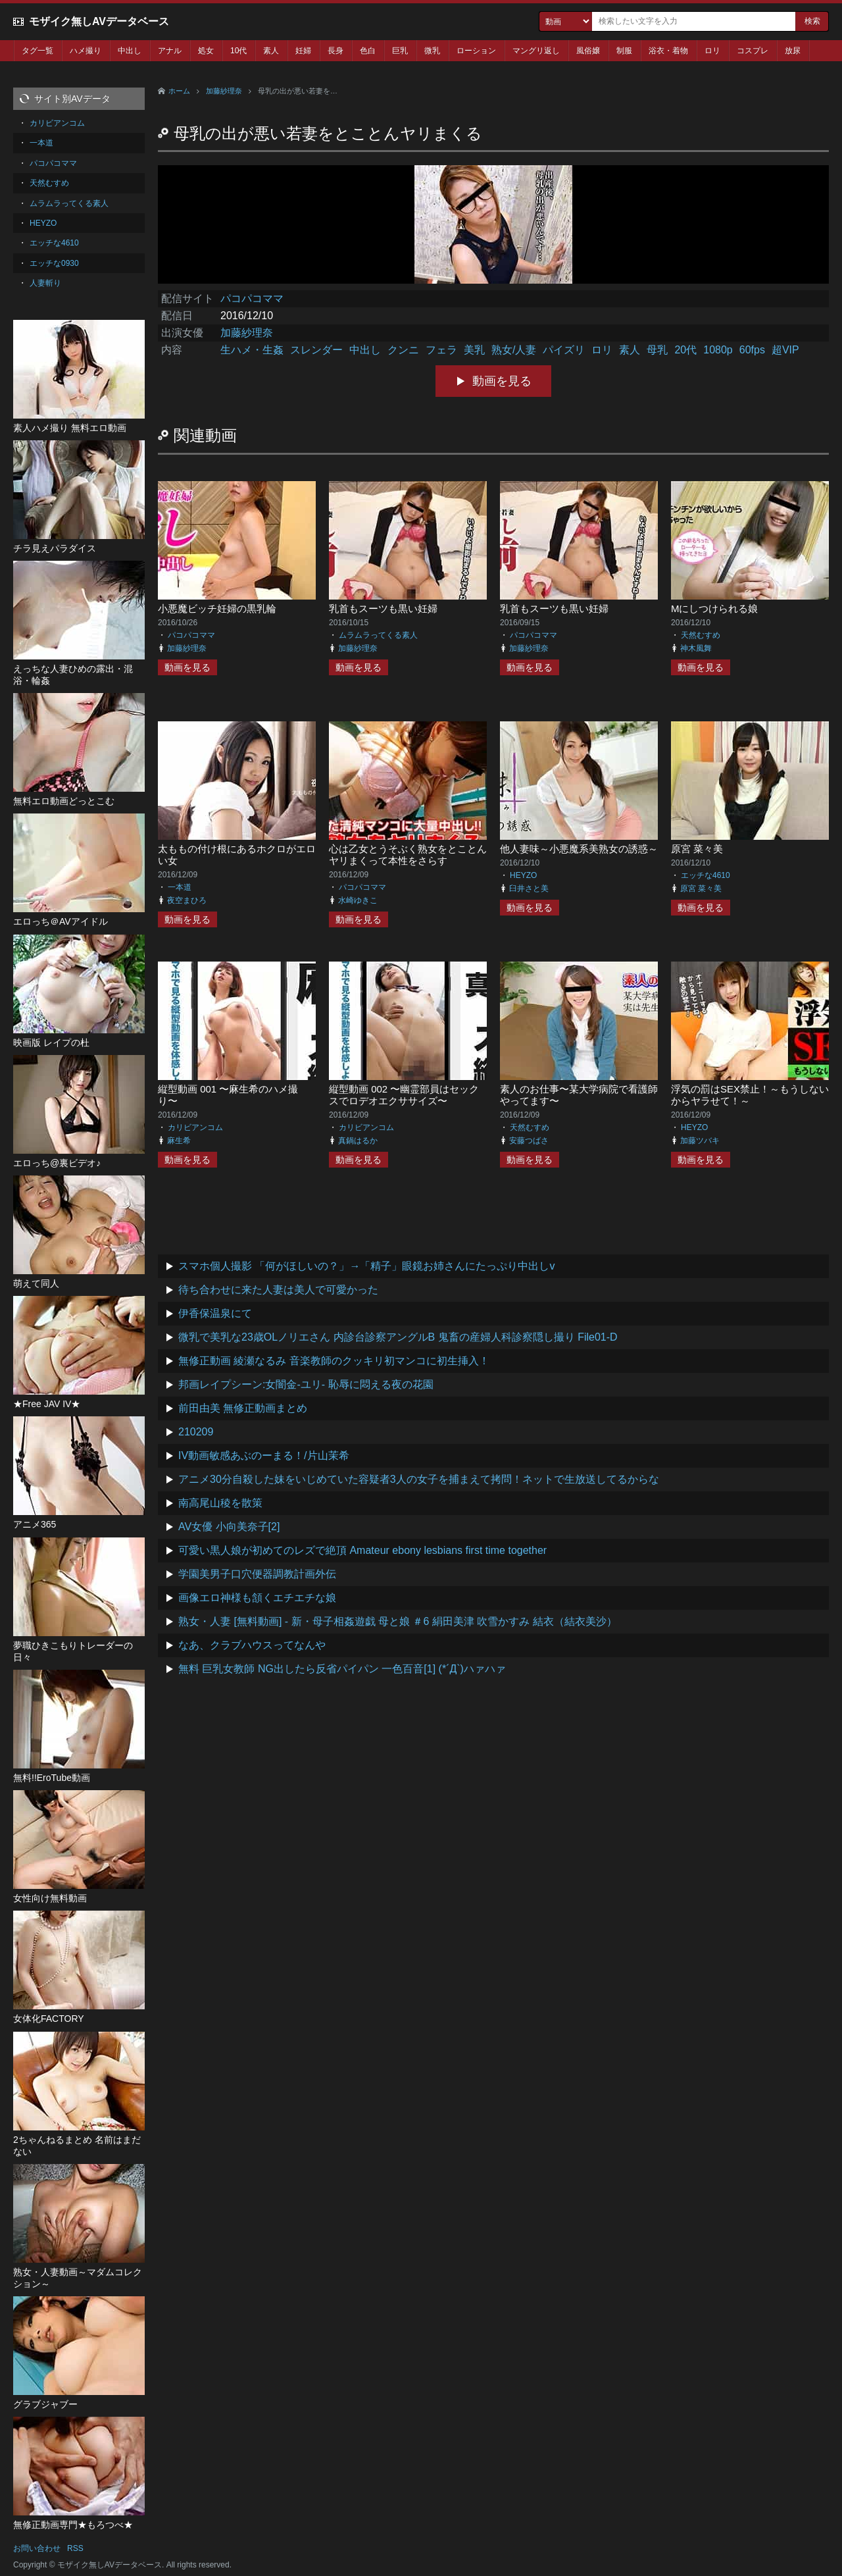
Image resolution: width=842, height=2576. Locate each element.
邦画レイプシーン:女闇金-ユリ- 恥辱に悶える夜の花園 (305, 1384)
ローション (476, 50)
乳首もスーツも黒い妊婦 (383, 608)
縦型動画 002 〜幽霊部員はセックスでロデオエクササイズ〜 (404, 1094)
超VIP (785, 349)
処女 (206, 50)
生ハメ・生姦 (252, 349)
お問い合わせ (37, 2548)
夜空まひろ (187, 900)
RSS (75, 2548)
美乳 (474, 349)
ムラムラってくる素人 (378, 635)
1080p (718, 349)
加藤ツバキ (700, 1140)
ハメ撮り (85, 50)
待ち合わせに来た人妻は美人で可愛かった (278, 1289)
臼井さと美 (529, 888)
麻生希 (179, 1140)
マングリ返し (536, 50)
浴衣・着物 (668, 50)
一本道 (179, 887)
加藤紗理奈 (224, 91)
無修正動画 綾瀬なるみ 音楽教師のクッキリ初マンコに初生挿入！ (333, 1360)
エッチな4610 (705, 875)
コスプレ (752, 50)
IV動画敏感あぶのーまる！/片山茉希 (263, 1455)
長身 (335, 50)
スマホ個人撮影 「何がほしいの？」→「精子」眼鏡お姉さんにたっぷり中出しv (366, 1266)
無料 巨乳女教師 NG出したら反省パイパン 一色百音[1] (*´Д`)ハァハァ (342, 1668)
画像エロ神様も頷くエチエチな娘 (257, 1597)
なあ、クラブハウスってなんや (252, 1645)
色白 (368, 50)
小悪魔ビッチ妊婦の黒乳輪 (217, 608)
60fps (752, 349)
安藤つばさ (529, 1140)
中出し (129, 50)
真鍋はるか (358, 1140)
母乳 (657, 349)
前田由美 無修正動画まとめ (242, 1408)
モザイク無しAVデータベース (99, 21)
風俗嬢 (588, 50)
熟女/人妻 (513, 349)
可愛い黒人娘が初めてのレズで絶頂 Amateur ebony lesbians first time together (362, 1550)
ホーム (179, 91)
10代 (238, 50)
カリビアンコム (195, 1127)
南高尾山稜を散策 (220, 1502)
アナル (170, 50)
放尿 (793, 50)
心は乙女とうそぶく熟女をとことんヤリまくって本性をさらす (408, 854)
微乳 (432, 50)
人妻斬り (45, 283)
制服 (624, 50)
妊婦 (303, 50)
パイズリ (564, 349)
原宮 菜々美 (697, 848)
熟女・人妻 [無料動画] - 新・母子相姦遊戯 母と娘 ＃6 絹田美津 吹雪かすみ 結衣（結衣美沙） (397, 1621)
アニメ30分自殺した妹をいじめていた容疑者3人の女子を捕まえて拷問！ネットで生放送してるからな (418, 1479)
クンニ (403, 349)
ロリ (712, 50)
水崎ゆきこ (358, 900)
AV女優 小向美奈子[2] (229, 1526)
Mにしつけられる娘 (714, 608)
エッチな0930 (54, 263)
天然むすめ (700, 635)
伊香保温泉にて (215, 1313)
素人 (271, 50)
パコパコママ (252, 298)
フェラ (441, 349)
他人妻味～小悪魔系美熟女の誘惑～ (579, 848)
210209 (195, 1431)
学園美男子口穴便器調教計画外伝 (257, 1574)
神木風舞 (696, 648)
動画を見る (502, 381)
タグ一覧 (37, 50)
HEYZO (523, 875)
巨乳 (400, 50)
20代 (685, 349)
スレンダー (316, 349)
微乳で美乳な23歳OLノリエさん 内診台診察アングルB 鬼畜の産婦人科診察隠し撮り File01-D (398, 1337)
